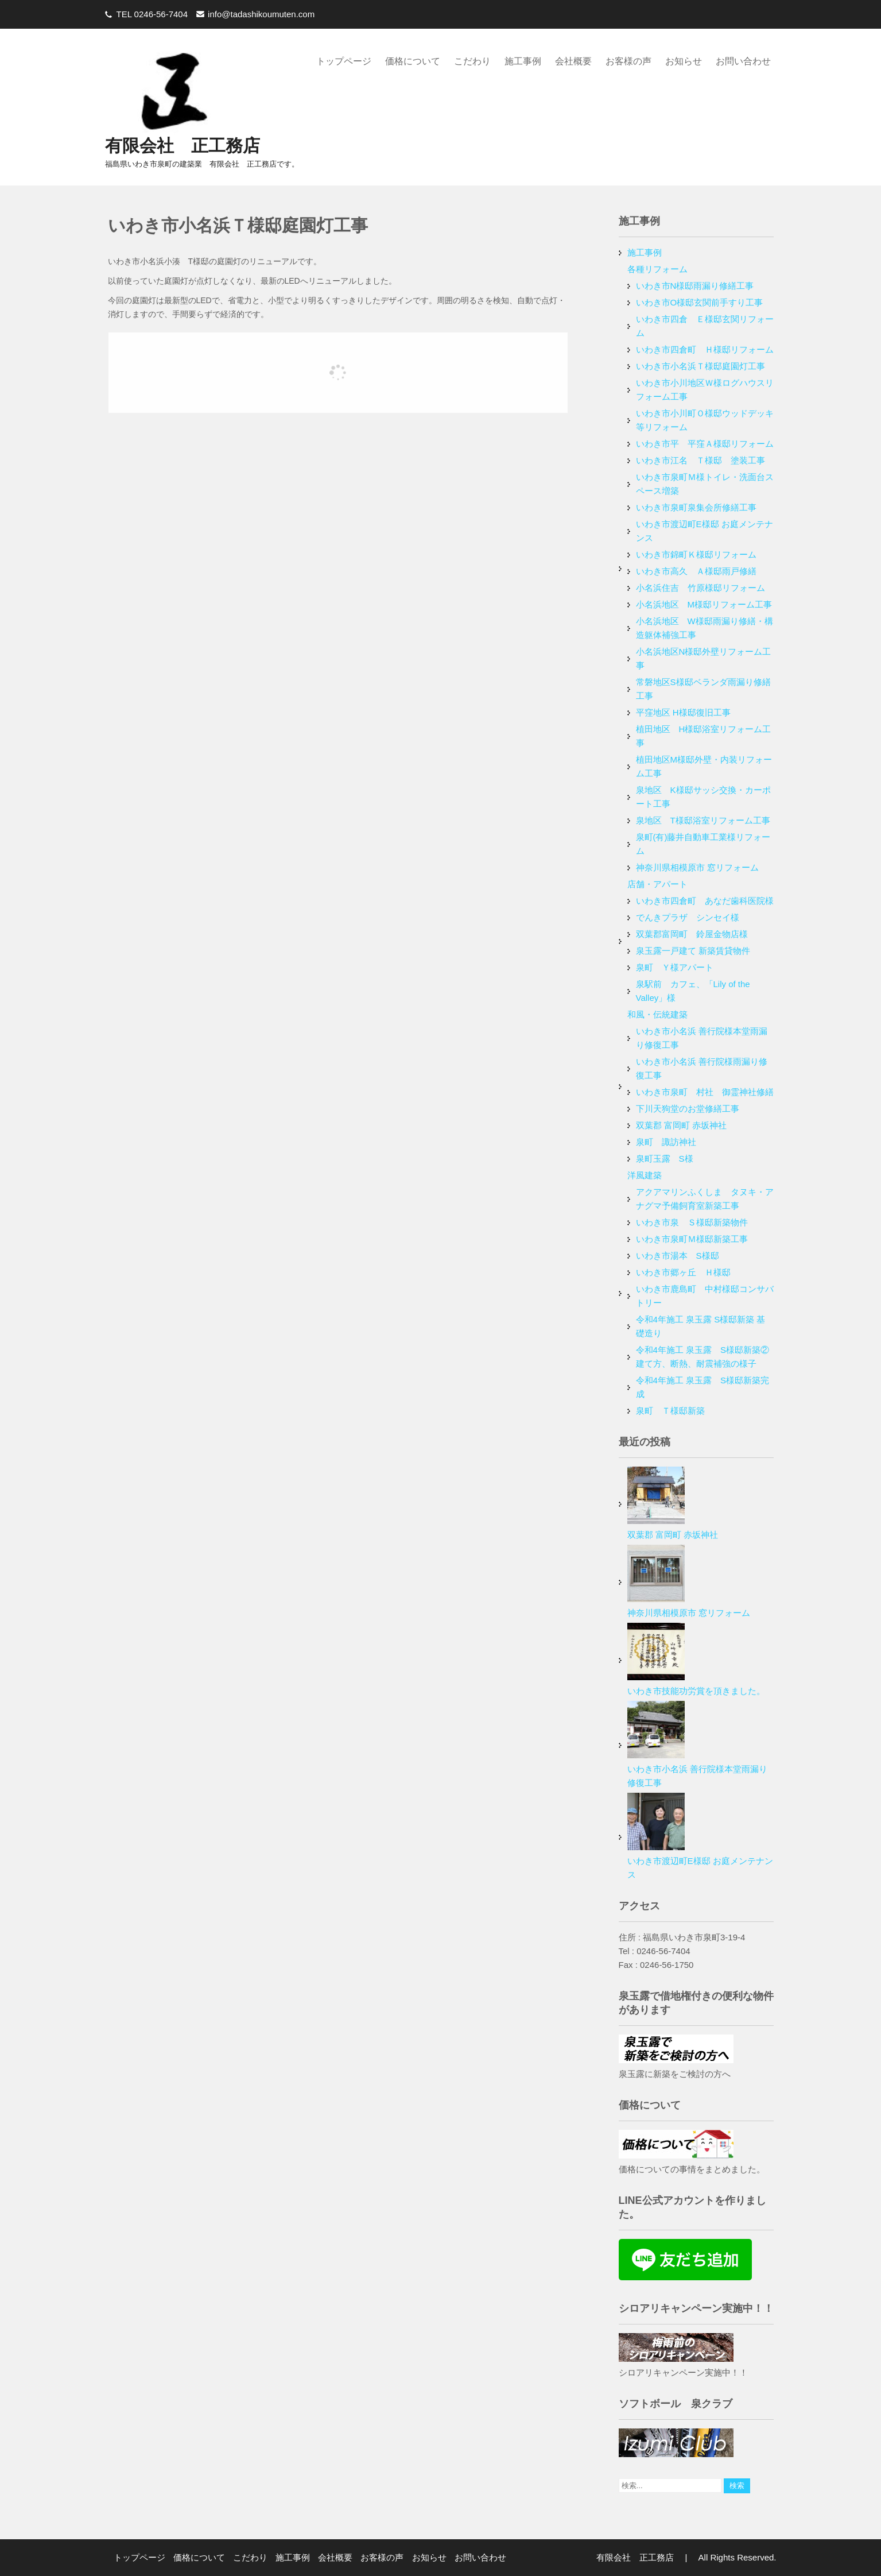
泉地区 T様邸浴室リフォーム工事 (703, 820)
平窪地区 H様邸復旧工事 (683, 712)
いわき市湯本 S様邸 (677, 1255)
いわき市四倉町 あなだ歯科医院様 (705, 901)
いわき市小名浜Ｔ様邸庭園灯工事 (700, 366)
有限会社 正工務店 (182, 146)
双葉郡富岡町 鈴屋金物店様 (692, 934)
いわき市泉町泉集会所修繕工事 (696, 507)
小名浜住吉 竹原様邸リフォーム (700, 588)
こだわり (472, 61)
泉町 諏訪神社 (666, 1142)
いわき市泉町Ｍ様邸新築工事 (692, 1239)
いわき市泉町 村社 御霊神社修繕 (705, 1092)
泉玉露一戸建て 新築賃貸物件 (693, 951)
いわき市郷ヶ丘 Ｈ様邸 (683, 1272)
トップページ (343, 61)
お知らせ (683, 61)
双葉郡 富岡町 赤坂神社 (681, 1125)
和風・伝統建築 (657, 1014)
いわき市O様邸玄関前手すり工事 (699, 302)
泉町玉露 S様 (664, 1158)
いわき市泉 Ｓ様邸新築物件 (692, 1222)
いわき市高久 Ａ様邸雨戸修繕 (696, 571)
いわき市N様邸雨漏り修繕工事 (695, 286)
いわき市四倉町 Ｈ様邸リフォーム (705, 349)
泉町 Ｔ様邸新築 (670, 1410)
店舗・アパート (657, 884)
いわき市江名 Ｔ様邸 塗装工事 (700, 460)
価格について (412, 61)
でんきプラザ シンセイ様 (687, 917)
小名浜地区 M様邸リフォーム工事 (704, 604)
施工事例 (522, 61)
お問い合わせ (743, 61)
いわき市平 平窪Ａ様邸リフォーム (705, 443)
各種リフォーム (657, 269)
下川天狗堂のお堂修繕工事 (687, 1108)
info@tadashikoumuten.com (261, 14)
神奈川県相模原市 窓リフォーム (697, 867)
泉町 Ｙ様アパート (674, 967)
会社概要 (573, 61)
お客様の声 (628, 61)
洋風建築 (644, 1175)
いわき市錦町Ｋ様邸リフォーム (696, 554)
